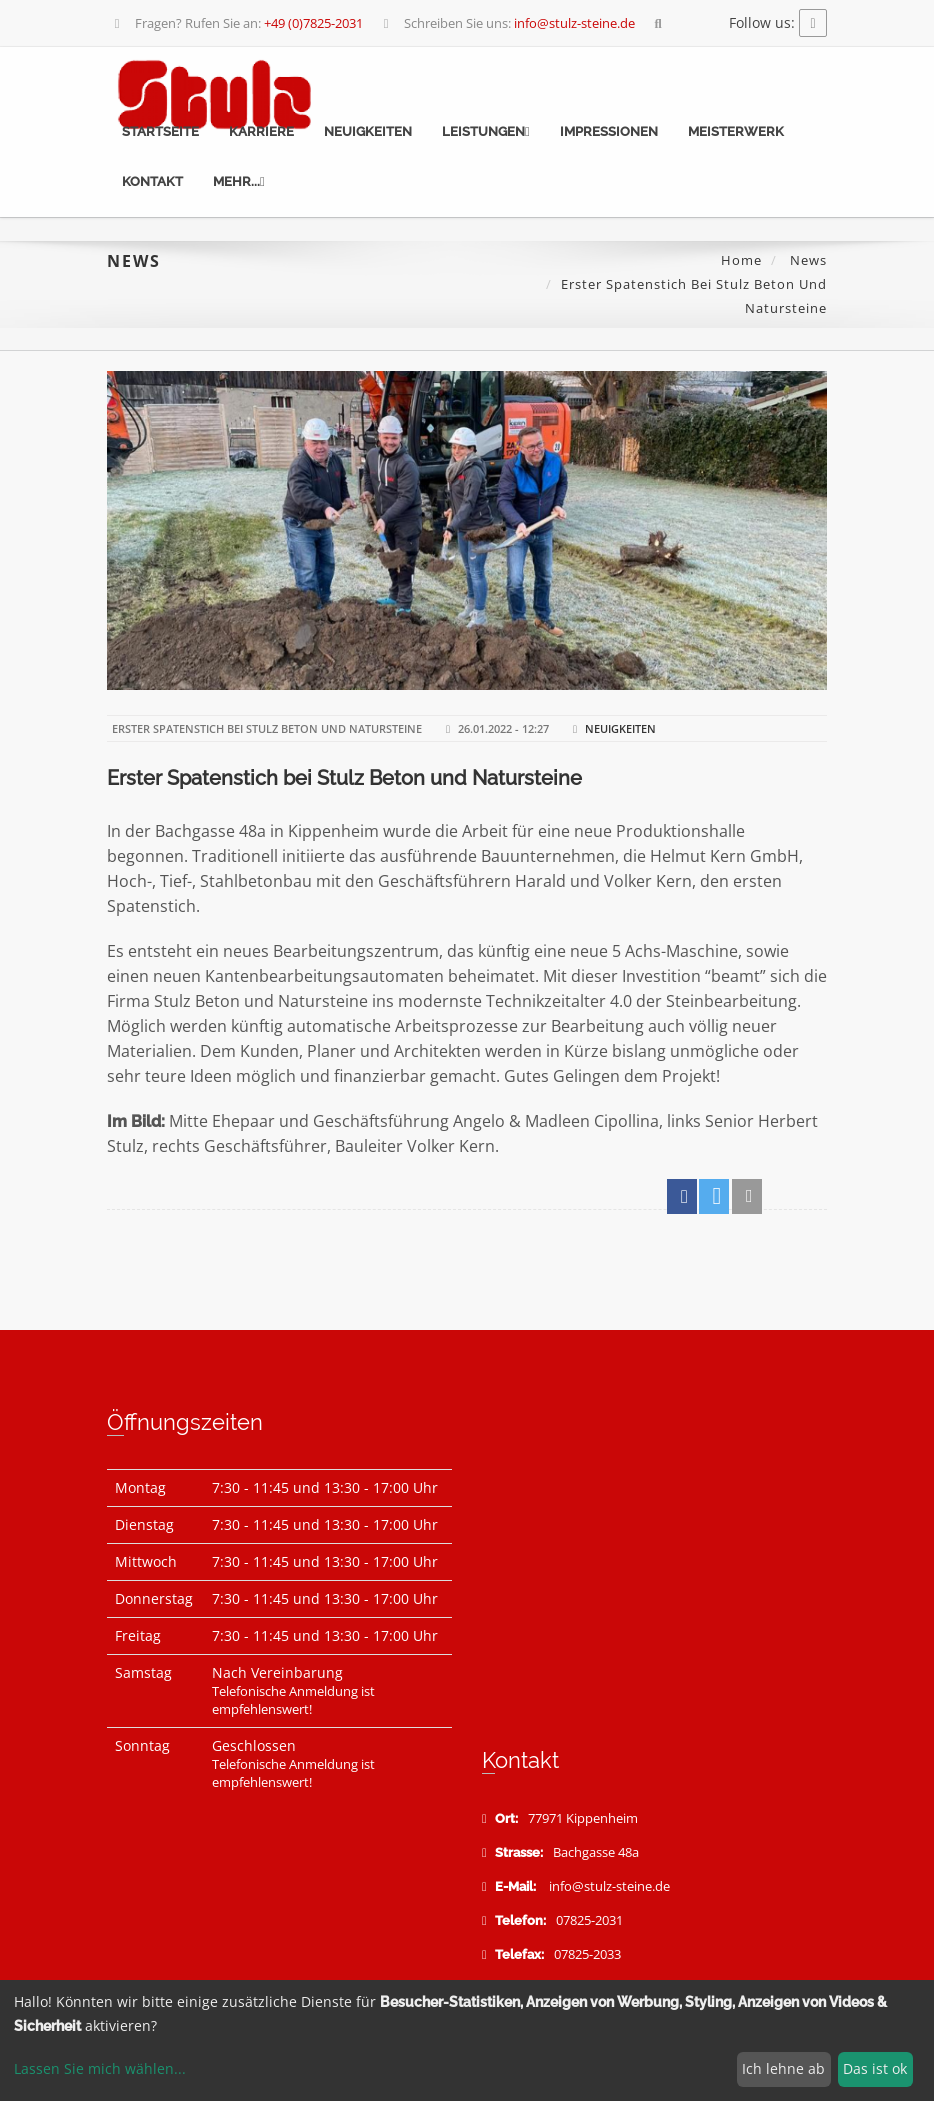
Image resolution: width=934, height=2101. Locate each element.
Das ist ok (875, 2068)
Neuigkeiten (368, 131)
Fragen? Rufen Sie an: (236, 23)
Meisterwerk (736, 131)
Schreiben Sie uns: (507, 23)
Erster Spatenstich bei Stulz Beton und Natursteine (344, 778)
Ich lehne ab (783, 2068)
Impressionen (609, 131)
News (806, 260)
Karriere (261, 131)
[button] (682, 1196)
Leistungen (486, 131)
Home (741, 260)
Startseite (160, 131)
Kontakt (152, 181)
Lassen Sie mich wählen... (100, 2068)
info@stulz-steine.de (609, 1886)
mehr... (239, 181)
